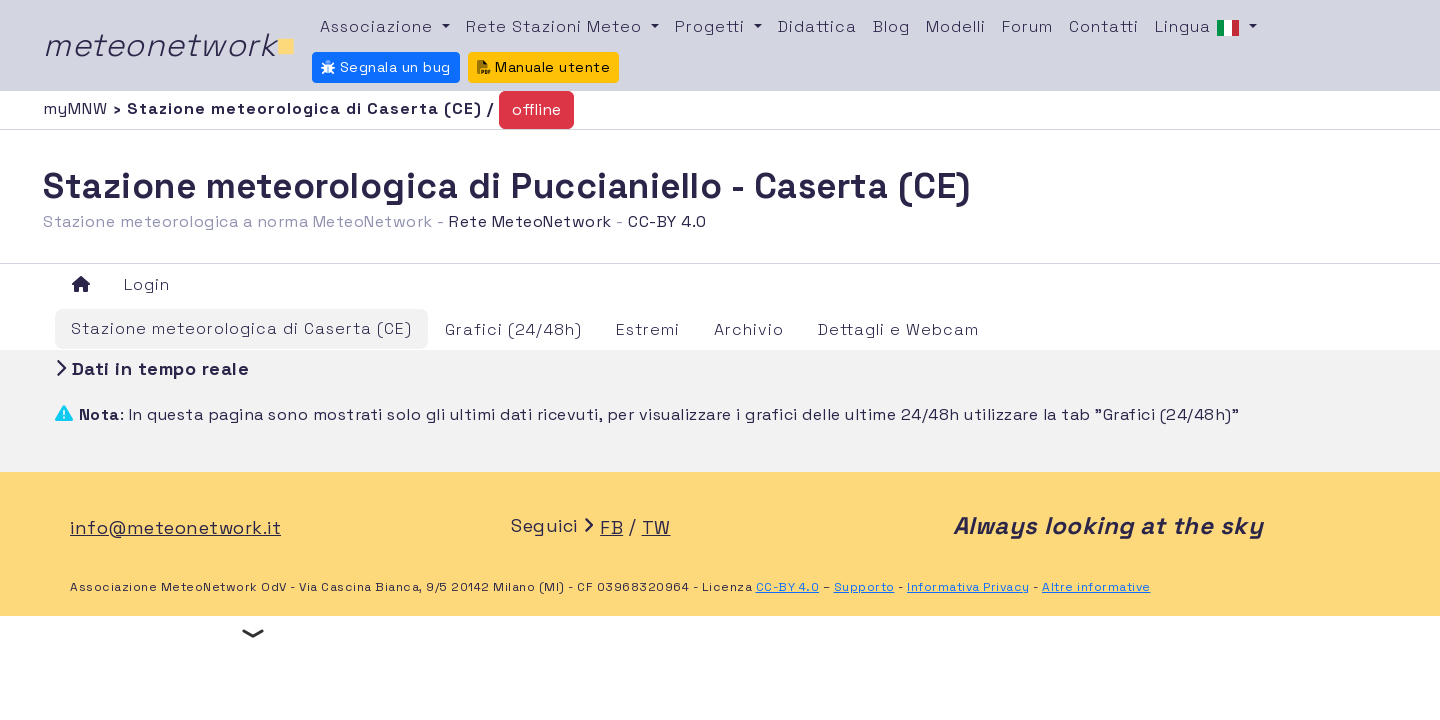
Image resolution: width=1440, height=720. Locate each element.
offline (536, 109)
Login (147, 284)
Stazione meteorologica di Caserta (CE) (241, 328)
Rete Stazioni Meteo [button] (556, 26)
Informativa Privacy (968, 587)
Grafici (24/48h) (513, 329)
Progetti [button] (712, 26)
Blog (891, 26)
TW (656, 527)
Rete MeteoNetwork (530, 221)
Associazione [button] (379, 26)
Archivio (749, 329)
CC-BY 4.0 (667, 221)
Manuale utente (544, 67)
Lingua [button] (1200, 28)
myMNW (78, 108)
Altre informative (1096, 587)
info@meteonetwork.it (175, 527)
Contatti (1104, 26)
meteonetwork (169, 45)
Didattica (817, 26)
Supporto (864, 587)
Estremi (648, 329)
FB (611, 527)
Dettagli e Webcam (898, 329)
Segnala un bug (386, 67)
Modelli (956, 26)
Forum (1027, 26)
